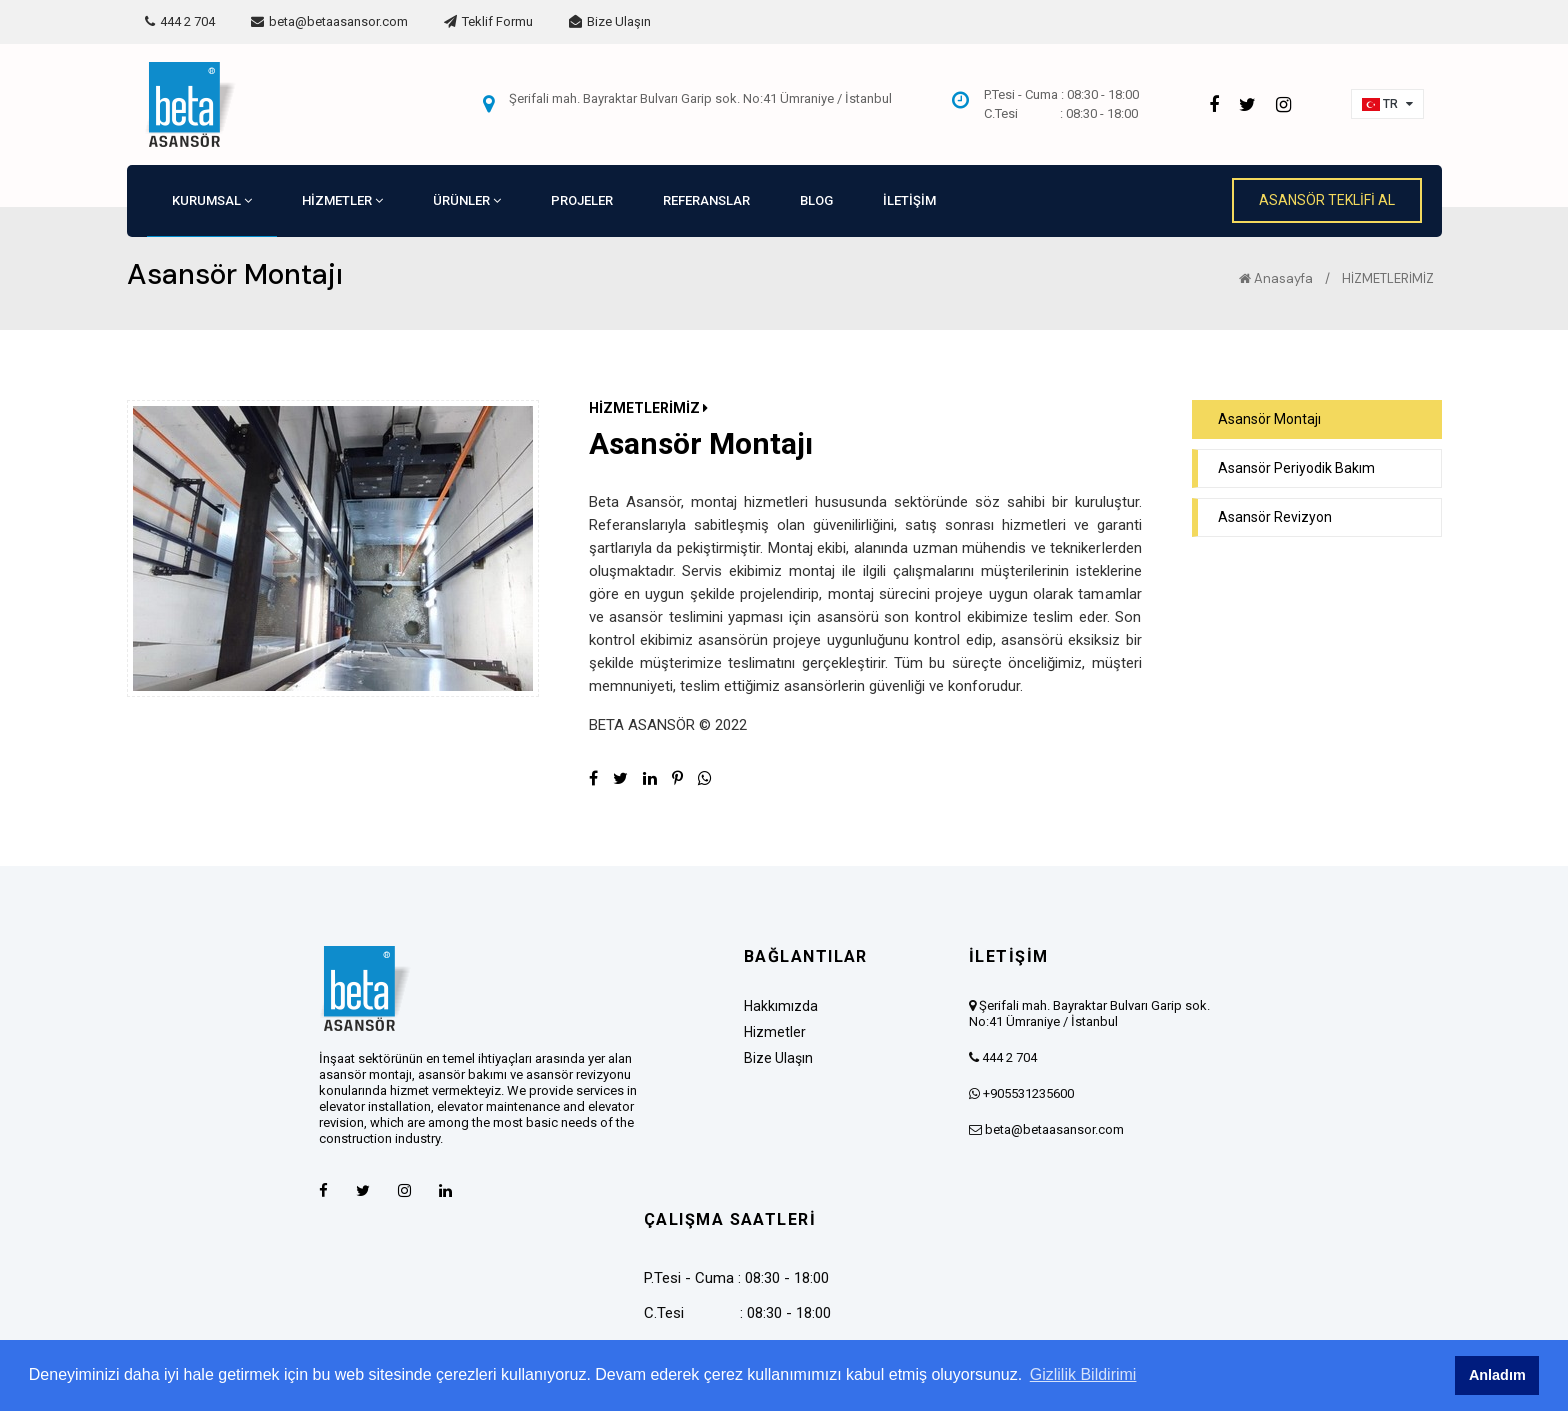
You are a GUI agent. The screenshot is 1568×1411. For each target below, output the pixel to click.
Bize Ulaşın (610, 21)
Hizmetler (775, 1032)
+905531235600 (1028, 1093)
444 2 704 (180, 21)
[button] (1387, 104)
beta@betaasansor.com (329, 21)
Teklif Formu (488, 21)
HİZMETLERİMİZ (1388, 278)
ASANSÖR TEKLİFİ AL (1327, 200)
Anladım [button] (1497, 1375)
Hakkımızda (781, 1006)
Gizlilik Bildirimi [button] (1083, 1374)
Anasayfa (1276, 278)
